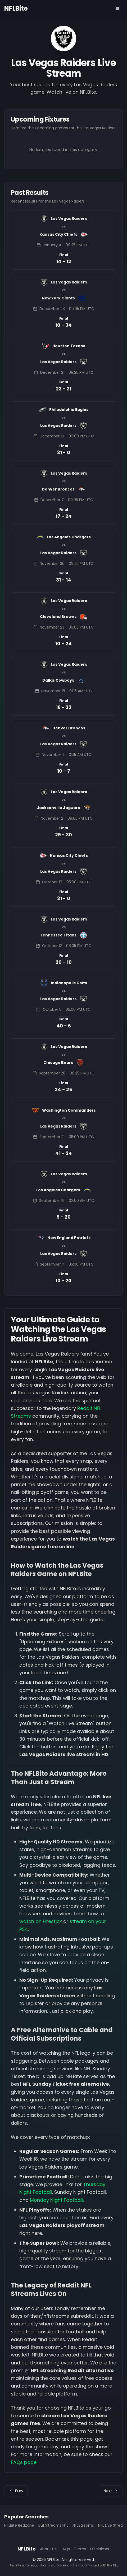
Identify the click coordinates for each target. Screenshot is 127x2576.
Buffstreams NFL (53, 2525)
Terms (80, 2549)
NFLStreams (83, 2525)
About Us (48, 2549)
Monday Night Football (56, 2200)
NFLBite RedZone (19, 2525)
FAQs (65, 2549)
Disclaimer (100, 2549)
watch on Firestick (40, 1921)
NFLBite (16, 8)
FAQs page (24, 2462)
